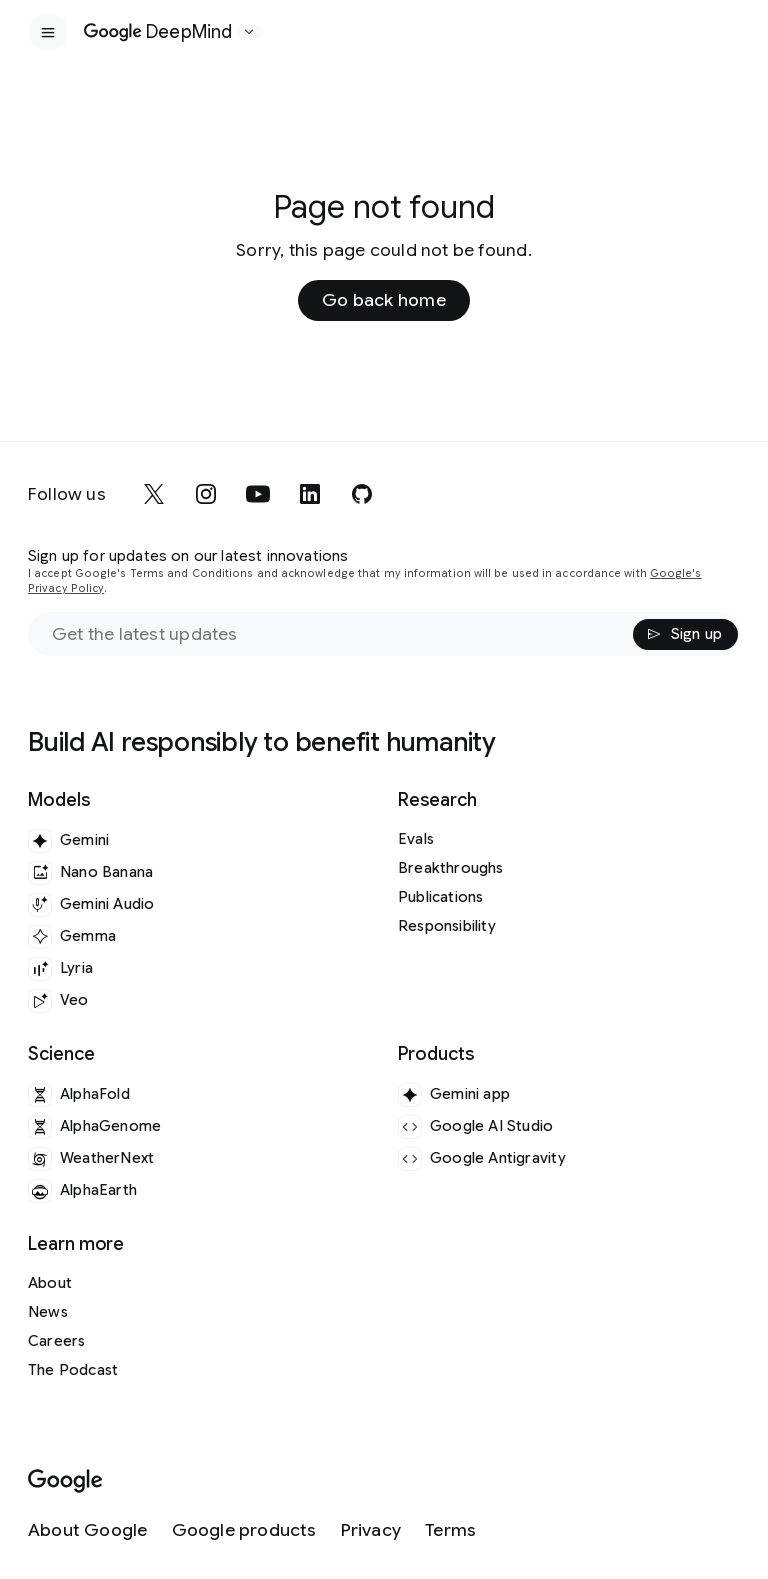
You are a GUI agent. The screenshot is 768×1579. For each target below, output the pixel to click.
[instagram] (206, 494)
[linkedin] (310, 494)
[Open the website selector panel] (249, 32)
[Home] (158, 32)
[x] (154, 494)
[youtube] (258, 494)
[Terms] (450, 1530)
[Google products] (244, 1530)
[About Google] (88, 1530)
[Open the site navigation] (48, 32)
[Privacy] (371, 1530)
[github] (362, 494)
